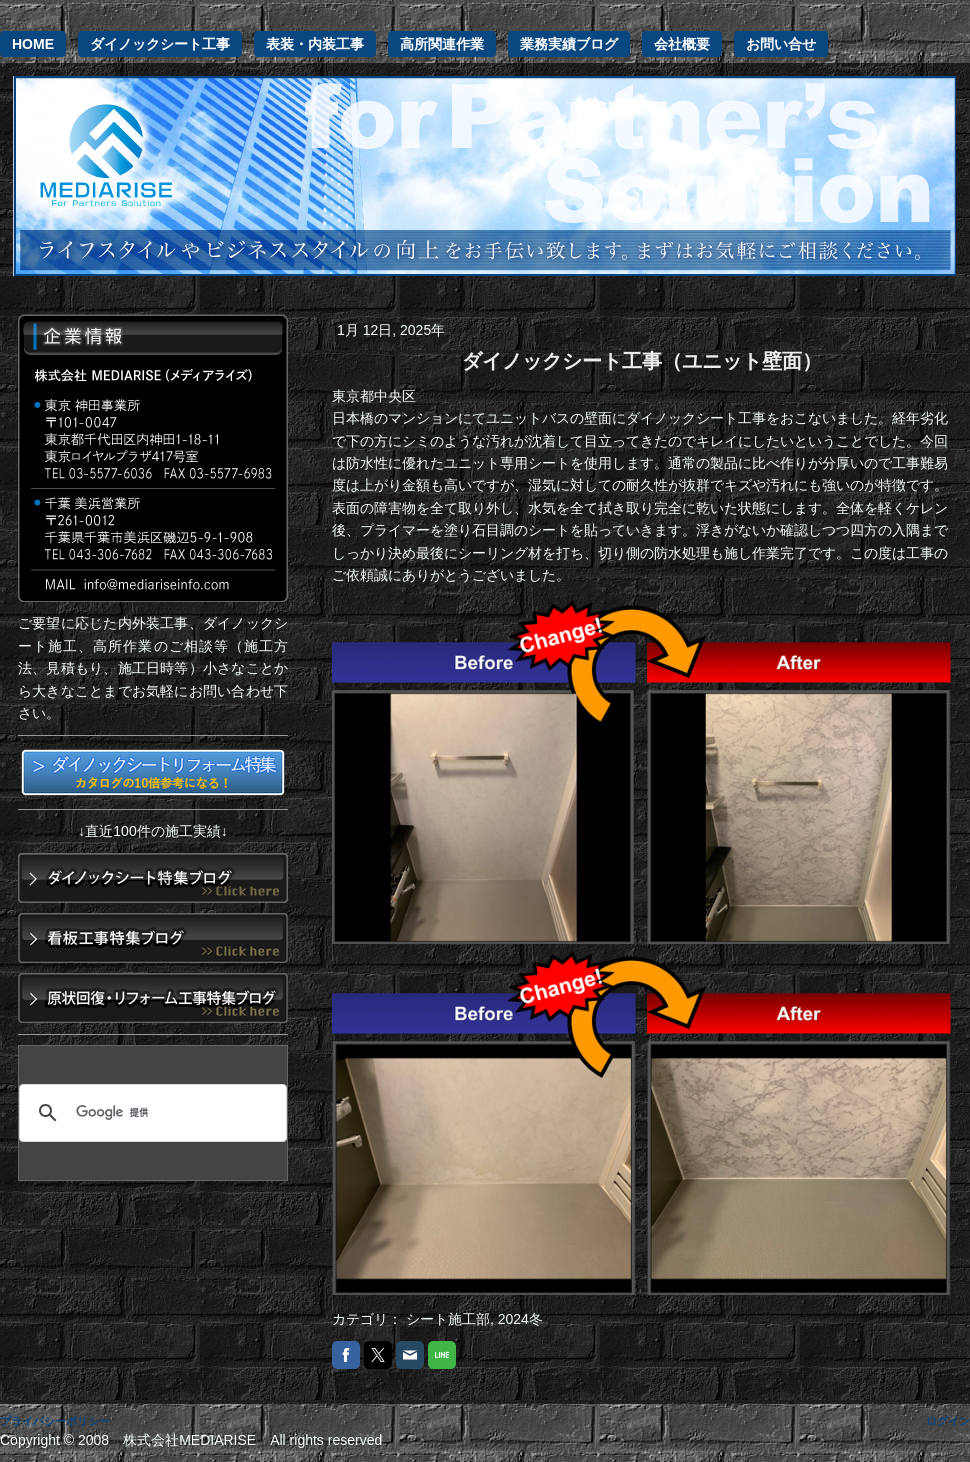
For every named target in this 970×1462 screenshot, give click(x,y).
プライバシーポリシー (55, 1421)
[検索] (150, 1113)
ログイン (948, 1421)
